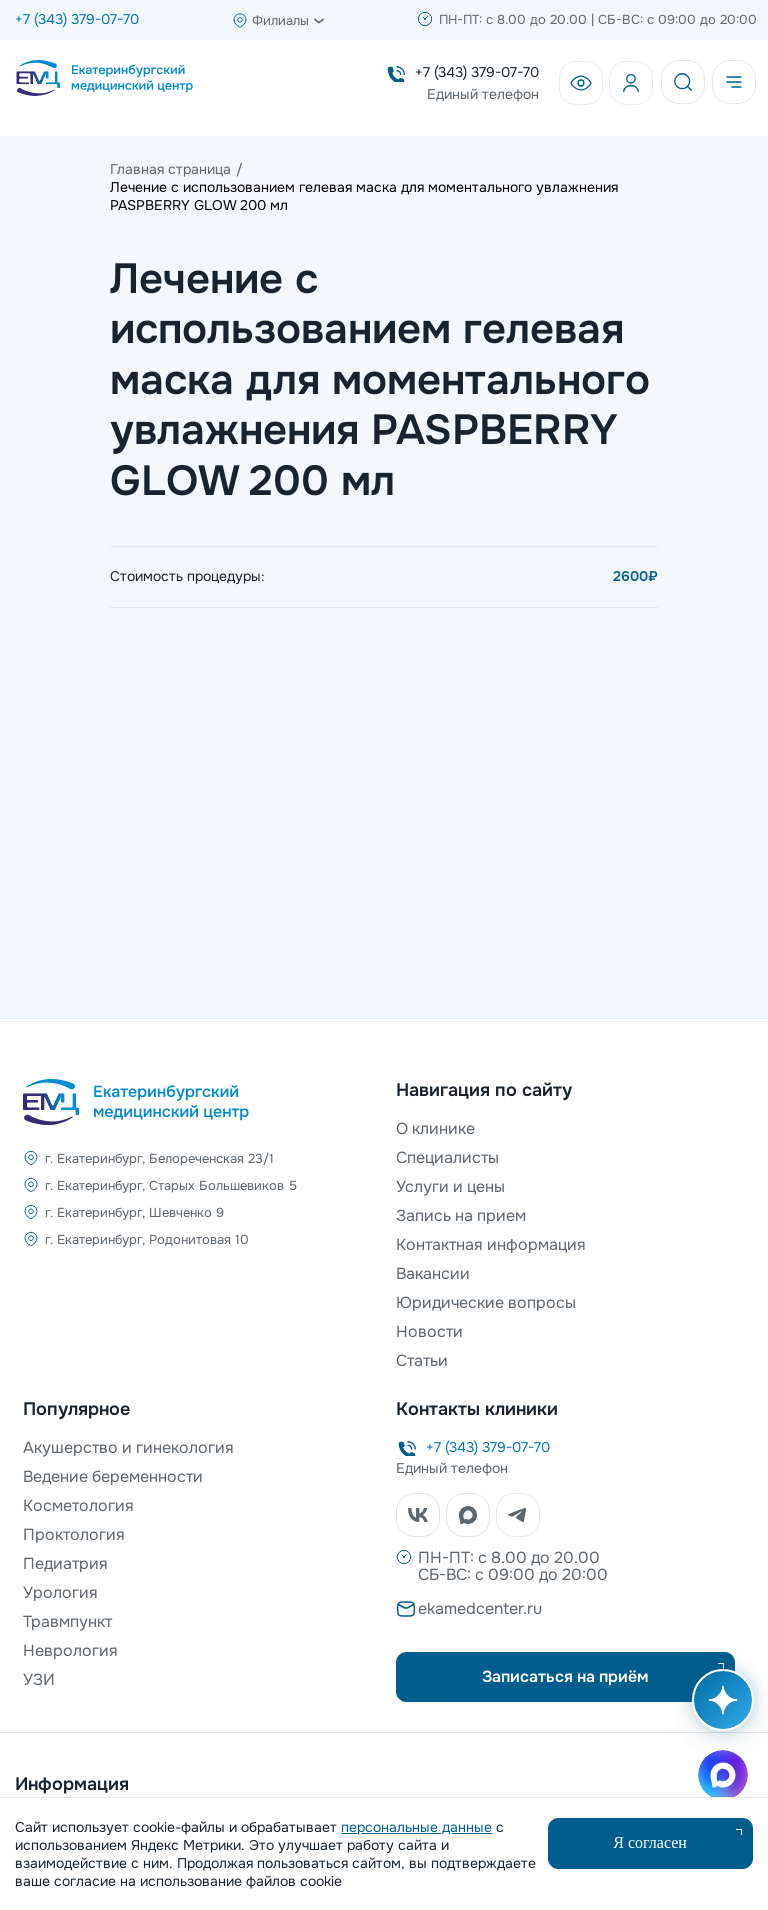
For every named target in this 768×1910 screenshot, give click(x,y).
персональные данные (416, 1827)
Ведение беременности (113, 1476)
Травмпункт (67, 1621)
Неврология (70, 1650)
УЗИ (39, 1679)
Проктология (74, 1534)
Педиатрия (65, 1563)
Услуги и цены (450, 1186)
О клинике (435, 1128)
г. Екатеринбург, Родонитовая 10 (147, 1239)
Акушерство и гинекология (128, 1447)
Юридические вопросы (486, 1302)
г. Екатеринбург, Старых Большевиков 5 (171, 1185)
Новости (429, 1331)
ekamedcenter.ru (480, 1608)
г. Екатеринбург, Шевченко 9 (134, 1212)
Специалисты (447, 1157)
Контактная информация (491, 1244)
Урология (60, 1592)
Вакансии (433, 1273)
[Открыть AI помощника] (719, 1710)
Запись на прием (461, 1215)
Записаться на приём (565, 1676)
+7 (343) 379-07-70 (77, 19)
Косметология (78, 1505)
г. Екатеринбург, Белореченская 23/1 (159, 1158)
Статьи (422, 1360)
